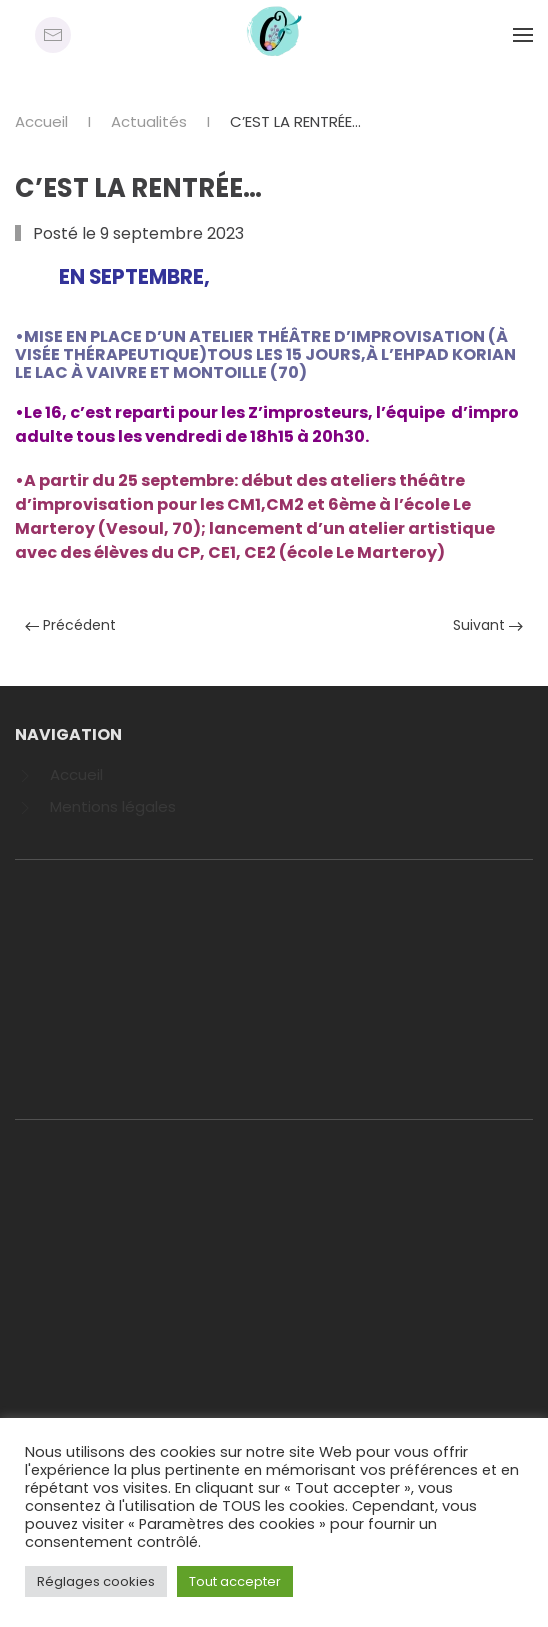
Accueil (41, 121)
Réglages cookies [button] (96, 1581)
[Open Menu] (523, 35)
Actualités (149, 121)
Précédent (70, 625)
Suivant (488, 625)
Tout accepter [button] (235, 1581)
